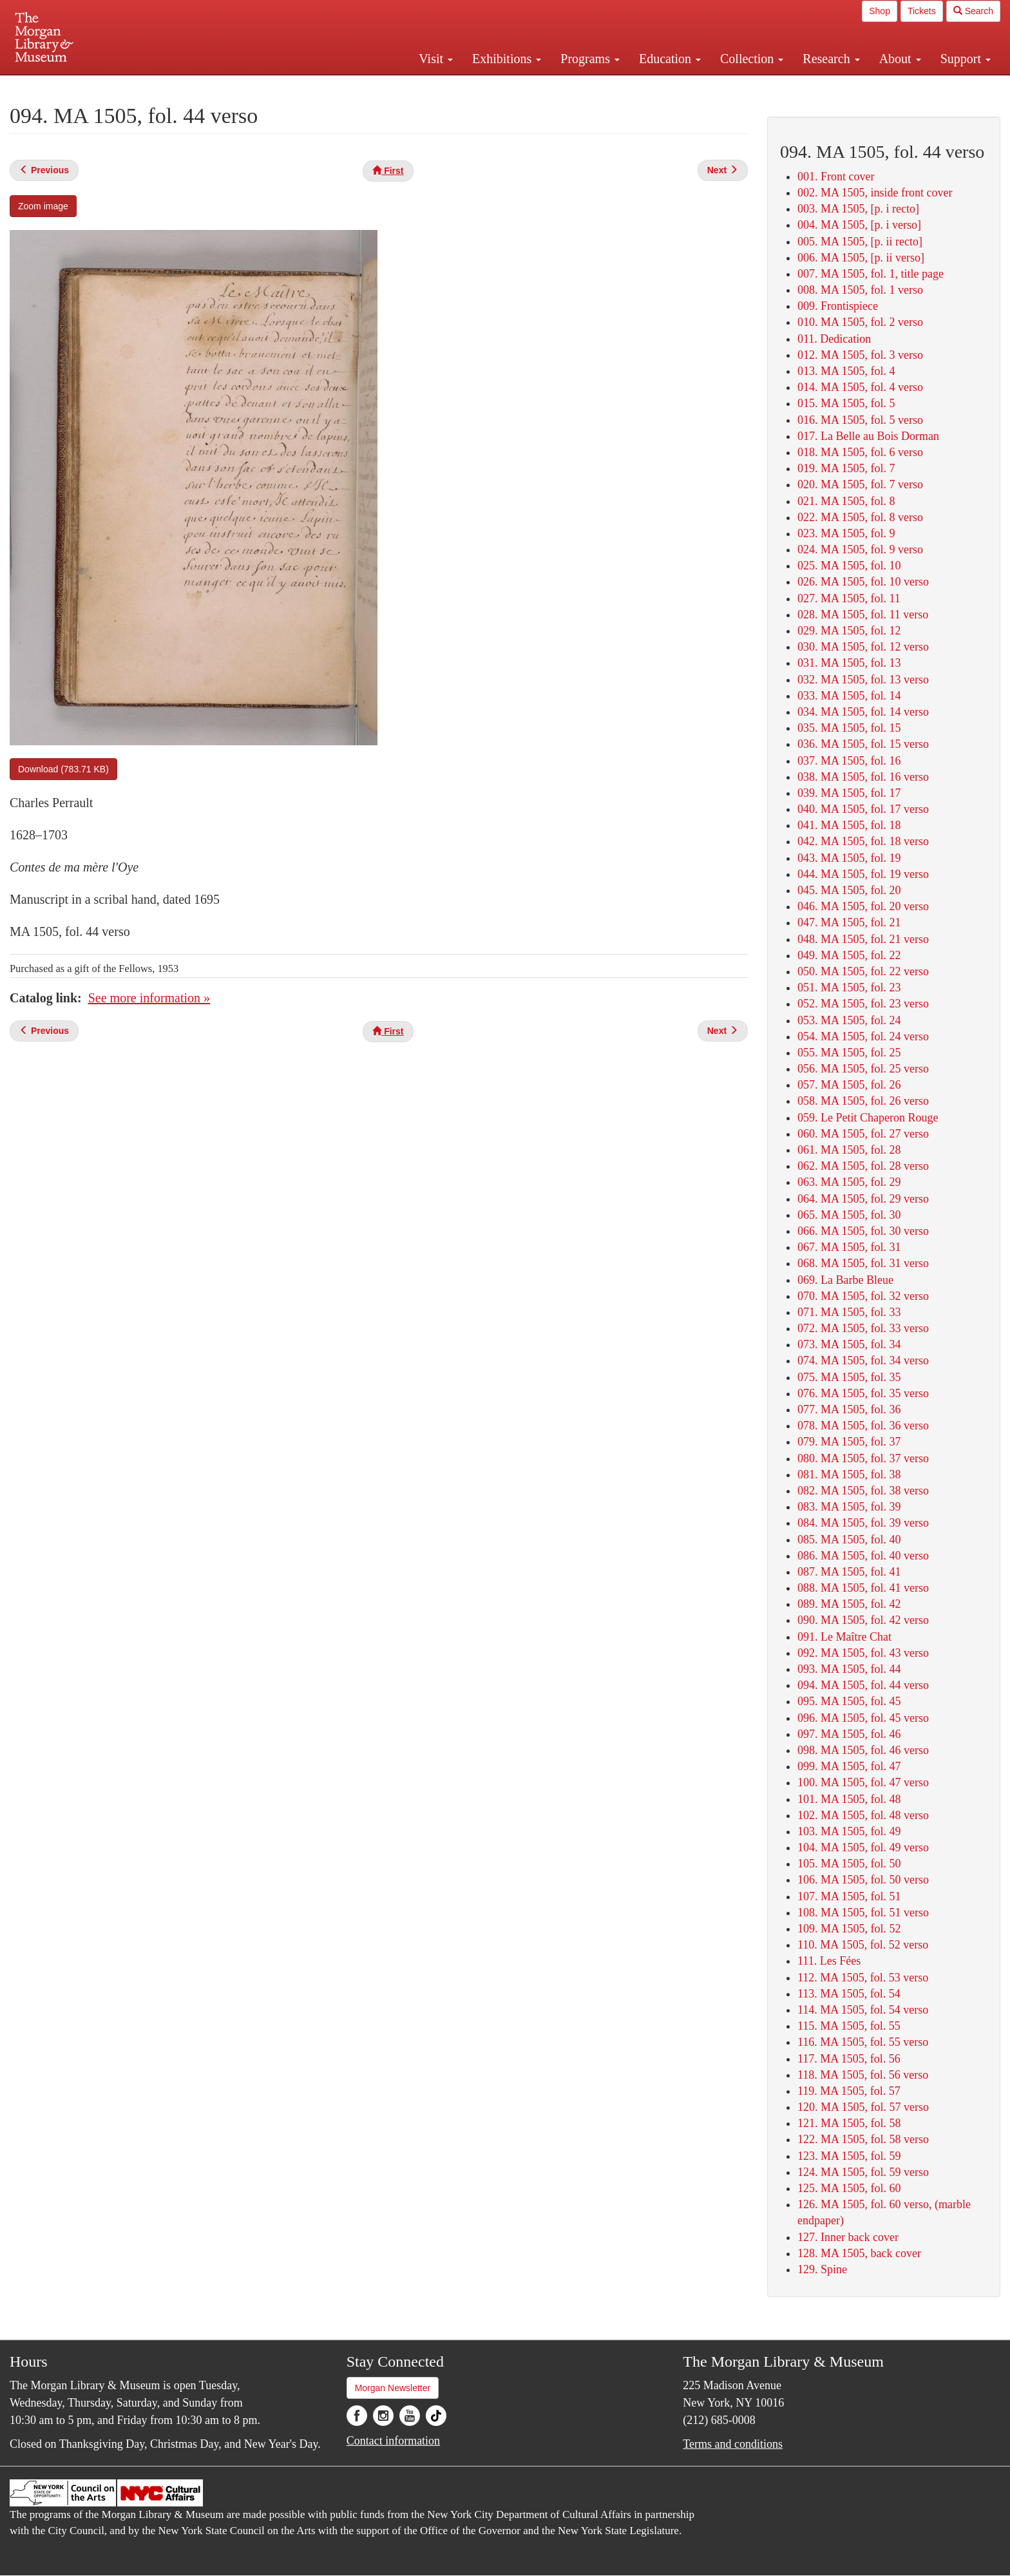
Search (973, 11)
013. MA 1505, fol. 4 (846, 371)
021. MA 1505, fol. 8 (846, 501)
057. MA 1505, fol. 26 (849, 1084)
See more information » (149, 998)
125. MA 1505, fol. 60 (849, 2188)
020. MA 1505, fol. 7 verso (860, 484)
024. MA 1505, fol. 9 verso (860, 549)
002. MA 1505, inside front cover (874, 192)
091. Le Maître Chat (844, 1636)
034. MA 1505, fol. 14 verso (863, 711)
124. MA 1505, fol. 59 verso (863, 2172)
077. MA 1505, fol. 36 (849, 1409)
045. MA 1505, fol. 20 (849, 890)
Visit (436, 59)
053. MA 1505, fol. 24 (849, 1020)
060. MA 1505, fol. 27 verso (863, 1133)
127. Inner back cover (848, 2237)
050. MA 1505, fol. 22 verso (863, 971)
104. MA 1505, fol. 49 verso (863, 1847)
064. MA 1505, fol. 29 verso (863, 1198)
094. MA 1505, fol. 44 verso (863, 1685)
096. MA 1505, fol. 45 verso (863, 1718)
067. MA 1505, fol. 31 (849, 1247)
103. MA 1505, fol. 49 (849, 1831)
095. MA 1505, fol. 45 (849, 1701)
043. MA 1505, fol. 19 (849, 858)
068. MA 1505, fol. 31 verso (863, 1263)
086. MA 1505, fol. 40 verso (863, 1555)
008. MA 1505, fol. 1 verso (860, 289)
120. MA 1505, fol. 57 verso (863, 2107)
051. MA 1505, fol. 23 (849, 987)
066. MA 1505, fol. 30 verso (863, 1231)
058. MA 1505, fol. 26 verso (863, 1100)
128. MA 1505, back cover (859, 2253)
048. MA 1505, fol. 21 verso (863, 939)
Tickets (922, 11)
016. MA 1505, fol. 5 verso (860, 420)
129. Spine (822, 2269)
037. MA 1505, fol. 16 (849, 760)
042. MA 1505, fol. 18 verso (863, 841)
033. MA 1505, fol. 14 (849, 695)
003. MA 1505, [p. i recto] (858, 208)
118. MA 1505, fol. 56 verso (862, 2074)
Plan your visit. (351, 86)
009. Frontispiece (837, 306)
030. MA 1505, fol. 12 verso (863, 646)
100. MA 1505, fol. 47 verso (863, 1782)
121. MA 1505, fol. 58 (849, 2123)
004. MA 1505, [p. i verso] (859, 224)
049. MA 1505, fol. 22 (849, 955)
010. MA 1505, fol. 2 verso (860, 322)
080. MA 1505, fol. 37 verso (863, 1458)
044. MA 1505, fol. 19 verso (863, 874)
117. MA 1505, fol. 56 (848, 2058)
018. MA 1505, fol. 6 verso (860, 452)
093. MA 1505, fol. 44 (849, 1669)
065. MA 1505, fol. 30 (849, 1214)
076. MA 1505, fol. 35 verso (863, 1393)
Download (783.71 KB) (63, 769)
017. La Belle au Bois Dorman (868, 436)
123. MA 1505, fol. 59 (849, 2156)
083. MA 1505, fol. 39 (849, 1506)
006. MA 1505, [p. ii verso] (860, 257)
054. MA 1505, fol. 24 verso (863, 1036)
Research (831, 59)
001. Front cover (835, 176)
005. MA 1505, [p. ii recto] (859, 241)
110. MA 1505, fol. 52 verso (862, 1944)
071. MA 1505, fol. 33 (849, 1312)
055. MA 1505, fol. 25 (849, 1052)
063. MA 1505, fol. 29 (849, 1182)
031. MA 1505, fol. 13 (849, 662)
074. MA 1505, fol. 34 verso (863, 1360)
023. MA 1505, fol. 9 (846, 533)
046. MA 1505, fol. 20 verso (863, 906)
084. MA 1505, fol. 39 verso (863, 1522)
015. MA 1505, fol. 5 (846, 403)
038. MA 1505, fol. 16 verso (863, 776)
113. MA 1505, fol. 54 (848, 1993)
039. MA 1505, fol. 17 (849, 793)
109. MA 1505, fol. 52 (849, 1928)
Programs (590, 59)
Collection (751, 59)
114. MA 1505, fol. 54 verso (862, 2009)
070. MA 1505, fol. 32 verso (863, 1296)
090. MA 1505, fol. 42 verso (863, 1620)
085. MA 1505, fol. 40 (849, 1539)
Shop (879, 11)
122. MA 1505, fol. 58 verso (863, 2139)
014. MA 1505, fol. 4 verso (860, 387)
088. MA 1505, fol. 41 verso (863, 1587)
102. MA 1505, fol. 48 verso (863, 1815)
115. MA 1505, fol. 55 (848, 2025)
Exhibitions (506, 59)
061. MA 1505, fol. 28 (849, 1149)
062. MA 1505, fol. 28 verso (863, 1165)
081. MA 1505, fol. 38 (849, 1474)
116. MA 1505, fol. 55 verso (862, 2042)
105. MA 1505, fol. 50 (849, 1863)
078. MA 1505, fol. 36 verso (863, 1425)
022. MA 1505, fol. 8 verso (860, 517)
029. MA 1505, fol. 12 (849, 630)
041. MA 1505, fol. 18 (849, 825)
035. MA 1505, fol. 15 (849, 727)
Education (670, 59)
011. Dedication (834, 338)
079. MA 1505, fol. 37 (849, 1441)
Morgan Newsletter (393, 2388)
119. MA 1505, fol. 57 (848, 2091)
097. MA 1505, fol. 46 (849, 1734)
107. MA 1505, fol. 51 (849, 1896)
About (900, 59)
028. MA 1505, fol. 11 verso (862, 614)
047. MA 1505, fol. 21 (849, 922)
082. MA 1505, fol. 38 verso (863, 1490)
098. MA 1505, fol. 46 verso (863, 1750)
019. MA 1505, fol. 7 (846, 468)
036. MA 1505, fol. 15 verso (863, 744)
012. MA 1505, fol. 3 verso (860, 354)
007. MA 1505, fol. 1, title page (870, 273)
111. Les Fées (829, 1960)
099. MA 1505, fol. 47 (849, 1766)
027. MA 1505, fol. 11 (848, 598)
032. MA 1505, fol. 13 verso (863, 679)
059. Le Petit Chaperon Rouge (867, 1117)
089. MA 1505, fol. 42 (849, 1604)
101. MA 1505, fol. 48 (849, 1799)
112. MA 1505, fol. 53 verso (862, 1977)
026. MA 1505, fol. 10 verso (863, 581)
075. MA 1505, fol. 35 (849, 1377)
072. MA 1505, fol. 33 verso (863, 1328)
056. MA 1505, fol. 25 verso (863, 1068)
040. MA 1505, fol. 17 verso (863, 809)
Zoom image (43, 206)
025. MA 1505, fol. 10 (849, 565)
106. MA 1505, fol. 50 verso (863, 1879)
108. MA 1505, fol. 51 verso (863, 1912)
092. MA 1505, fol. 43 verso (863, 1652)
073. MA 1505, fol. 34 (849, 1344)
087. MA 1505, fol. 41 (849, 1571)
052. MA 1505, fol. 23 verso (863, 1003)
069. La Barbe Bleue (845, 1280)
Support (965, 59)
